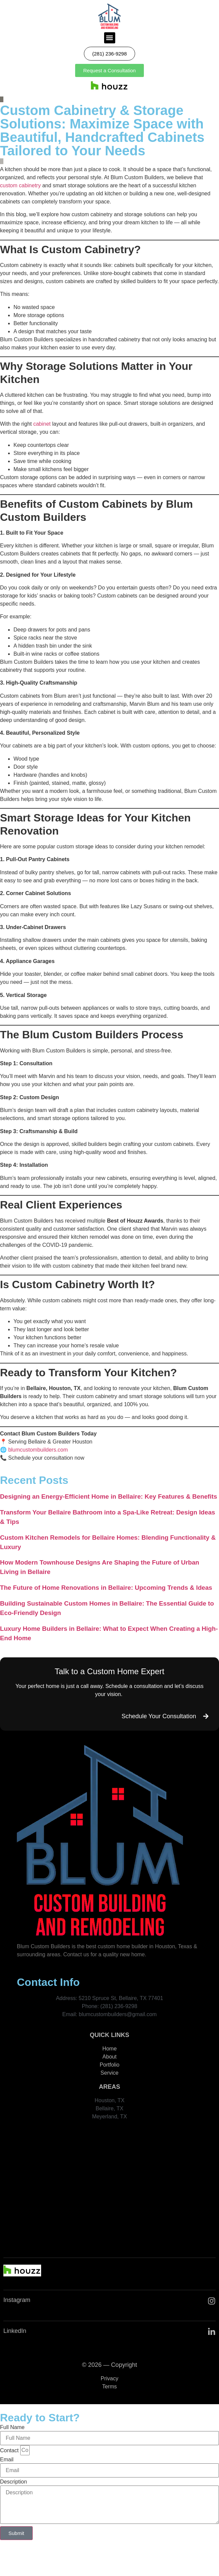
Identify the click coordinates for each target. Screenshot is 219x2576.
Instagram (16, 2300)
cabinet (42, 424)
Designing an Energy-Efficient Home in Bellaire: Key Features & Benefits (108, 1496)
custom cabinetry (20, 185)
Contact (9, 2450)
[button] (109, 37)
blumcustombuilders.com (38, 1450)
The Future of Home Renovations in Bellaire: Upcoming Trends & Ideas (106, 1587)
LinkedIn (14, 2331)
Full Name (12, 2427)
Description (13, 2482)
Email (6, 2459)
